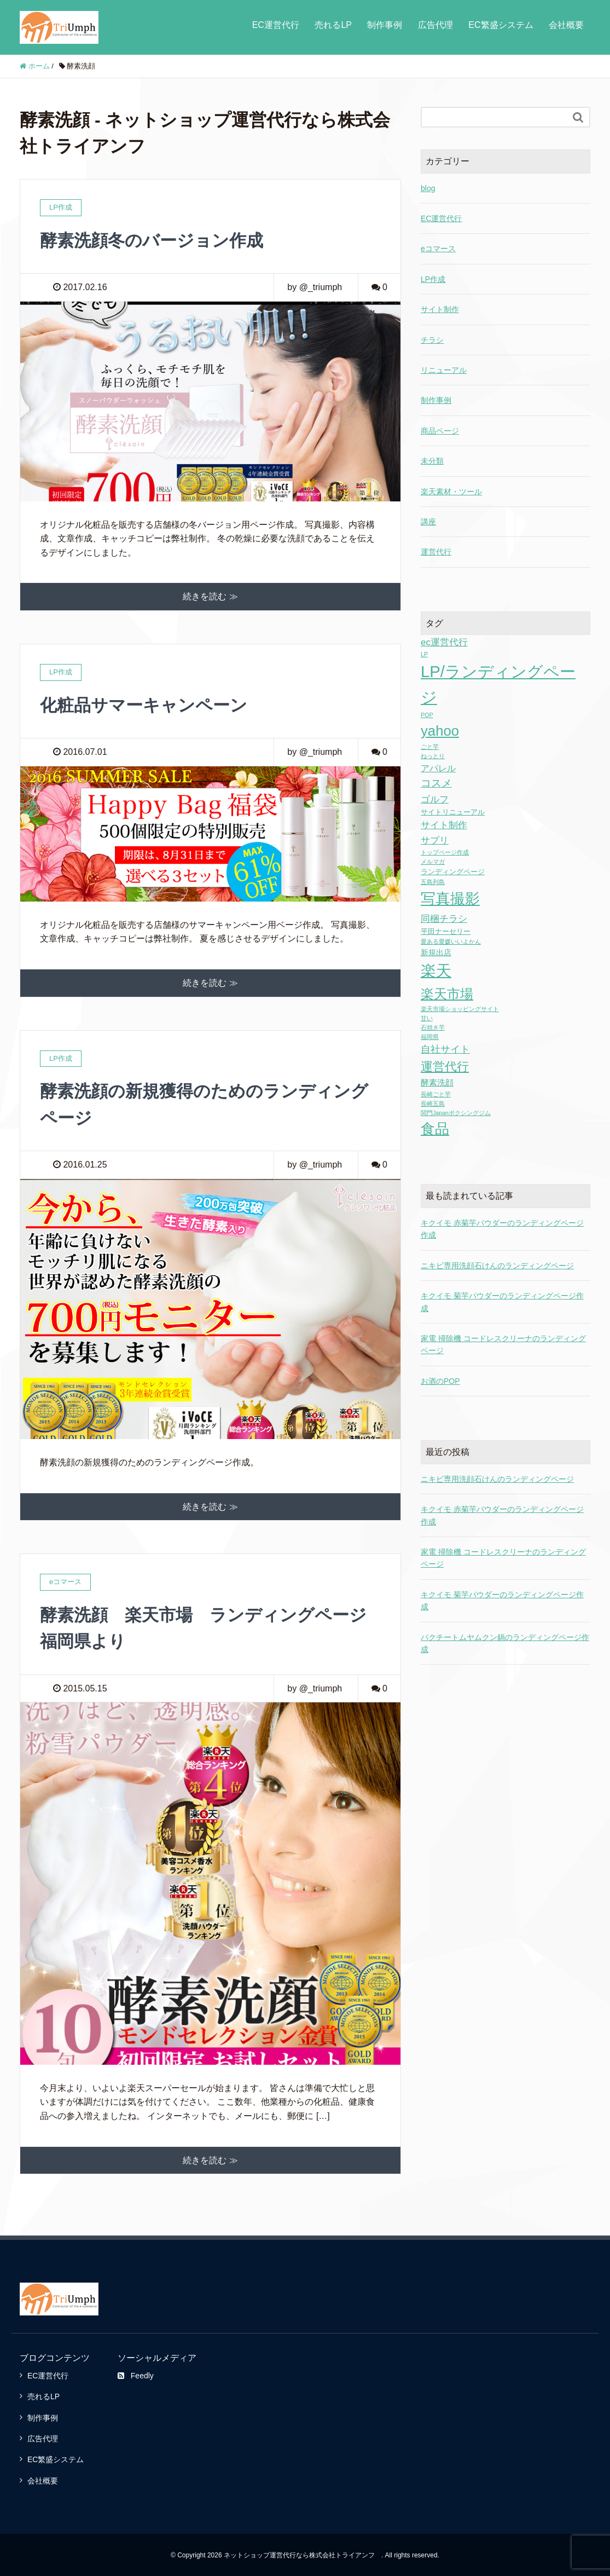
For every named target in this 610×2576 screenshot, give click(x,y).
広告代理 (435, 25)
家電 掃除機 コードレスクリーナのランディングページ (503, 1557)
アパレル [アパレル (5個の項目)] (438, 768)
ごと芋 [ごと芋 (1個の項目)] (430, 746)
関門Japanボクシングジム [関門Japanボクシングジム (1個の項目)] (456, 1113)
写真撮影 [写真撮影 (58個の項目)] (450, 898)
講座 (428, 521)
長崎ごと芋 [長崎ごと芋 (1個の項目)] (436, 1094)
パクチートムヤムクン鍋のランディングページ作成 (505, 1643)
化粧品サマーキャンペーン (147, 704)
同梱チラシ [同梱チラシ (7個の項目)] (444, 918)
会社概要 (566, 25)
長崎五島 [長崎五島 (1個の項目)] (433, 1103)
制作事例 (384, 25)
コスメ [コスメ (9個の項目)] (436, 783)
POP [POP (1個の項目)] (427, 715)
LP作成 (433, 279)
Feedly (136, 2374)
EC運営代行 (275, 25)
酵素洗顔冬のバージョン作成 (155, 240)
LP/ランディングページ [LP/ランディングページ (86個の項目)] (498, 684)
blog (428, 188)
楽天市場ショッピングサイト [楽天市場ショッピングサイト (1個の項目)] (460, 1009)
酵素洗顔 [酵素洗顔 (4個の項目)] (437, 1082)
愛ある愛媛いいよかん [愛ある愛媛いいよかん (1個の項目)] (451, 941)
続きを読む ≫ (210, 596)
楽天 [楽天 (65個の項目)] (436, 970)
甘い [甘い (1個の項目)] (427, 1018)
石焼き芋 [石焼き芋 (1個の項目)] (433, 1027)
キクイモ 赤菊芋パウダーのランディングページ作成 (502, 1515)
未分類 (432, 461)
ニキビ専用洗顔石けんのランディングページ (497, 1265)
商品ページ (440, 430)
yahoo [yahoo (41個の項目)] (440, 730)
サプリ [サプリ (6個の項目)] (435, 840)
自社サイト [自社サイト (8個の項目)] (445, 1049)
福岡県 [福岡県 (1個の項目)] (430, 1036)
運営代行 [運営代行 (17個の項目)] (445, 1066)
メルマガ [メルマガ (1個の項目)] (433, 861)
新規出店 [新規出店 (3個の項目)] (436, 952)
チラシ (432, 340)
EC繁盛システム (500, 25)
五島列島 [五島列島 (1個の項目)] (433, 882)
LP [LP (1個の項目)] (424, 654)
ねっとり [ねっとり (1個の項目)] (433, 756)
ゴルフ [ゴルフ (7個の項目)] (435, 799)
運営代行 (436, 551)
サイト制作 (440, 309)
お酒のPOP (440, 1381)
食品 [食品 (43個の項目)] (435, 1128)
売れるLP (333, 25)
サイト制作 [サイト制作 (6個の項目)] (444, 825)
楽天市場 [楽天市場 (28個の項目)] (447, 993)
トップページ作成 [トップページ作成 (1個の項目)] (445, 852)
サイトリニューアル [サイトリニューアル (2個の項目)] (453, 812)
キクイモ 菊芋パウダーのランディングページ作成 (502, 1600)
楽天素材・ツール (451, 491)
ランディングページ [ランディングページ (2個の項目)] (453, 872)
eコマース (438, 248)
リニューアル (444, 370)
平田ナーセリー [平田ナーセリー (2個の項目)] (445, 931)
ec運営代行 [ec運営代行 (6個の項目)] (444, 642)
